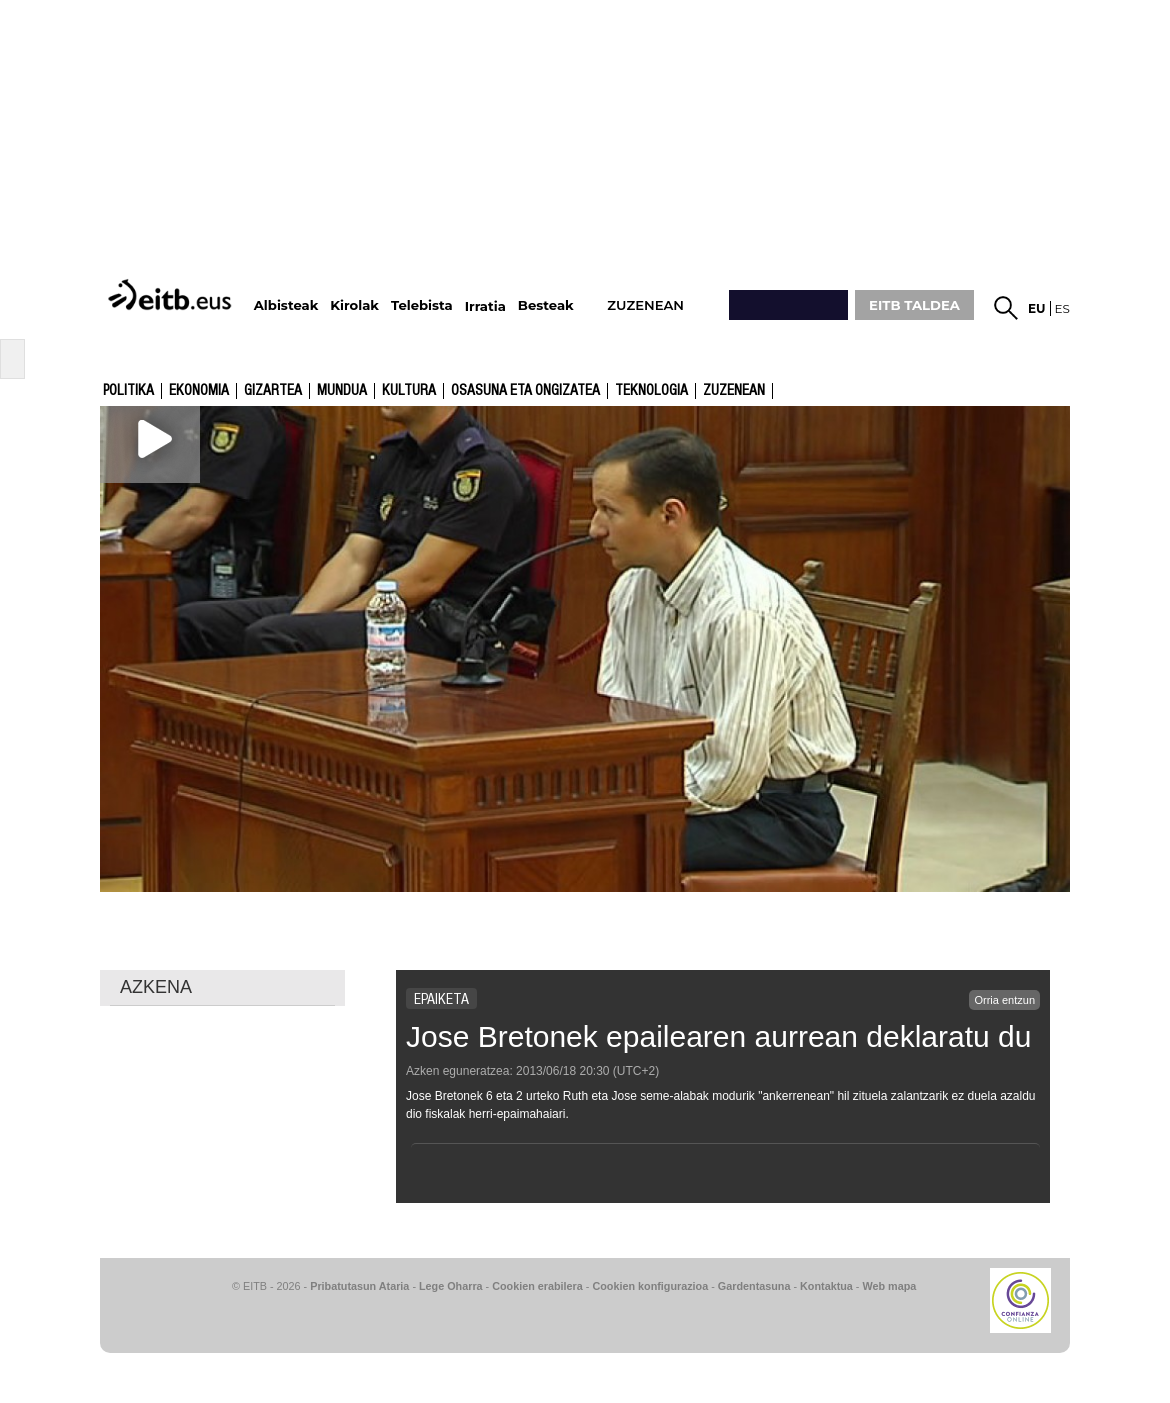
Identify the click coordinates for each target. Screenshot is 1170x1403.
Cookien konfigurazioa (650, 1286)
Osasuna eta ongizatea (525, 391)
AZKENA (156, 987)
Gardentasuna (754, 1286)
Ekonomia (199, 391)
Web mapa (889, 1286)
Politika (128, 391)
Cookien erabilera (537, 1286)
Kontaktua (826, 1286)
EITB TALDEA (914, 305)
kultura (409, 391)
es (1062, 308)
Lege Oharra (451, 1286)
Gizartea (273, 391)
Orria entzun (1004, 1000)
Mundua (342, 391)
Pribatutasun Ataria (359, 1286)
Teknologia (651, 391)
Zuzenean (734, 391)
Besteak (546, 305)
